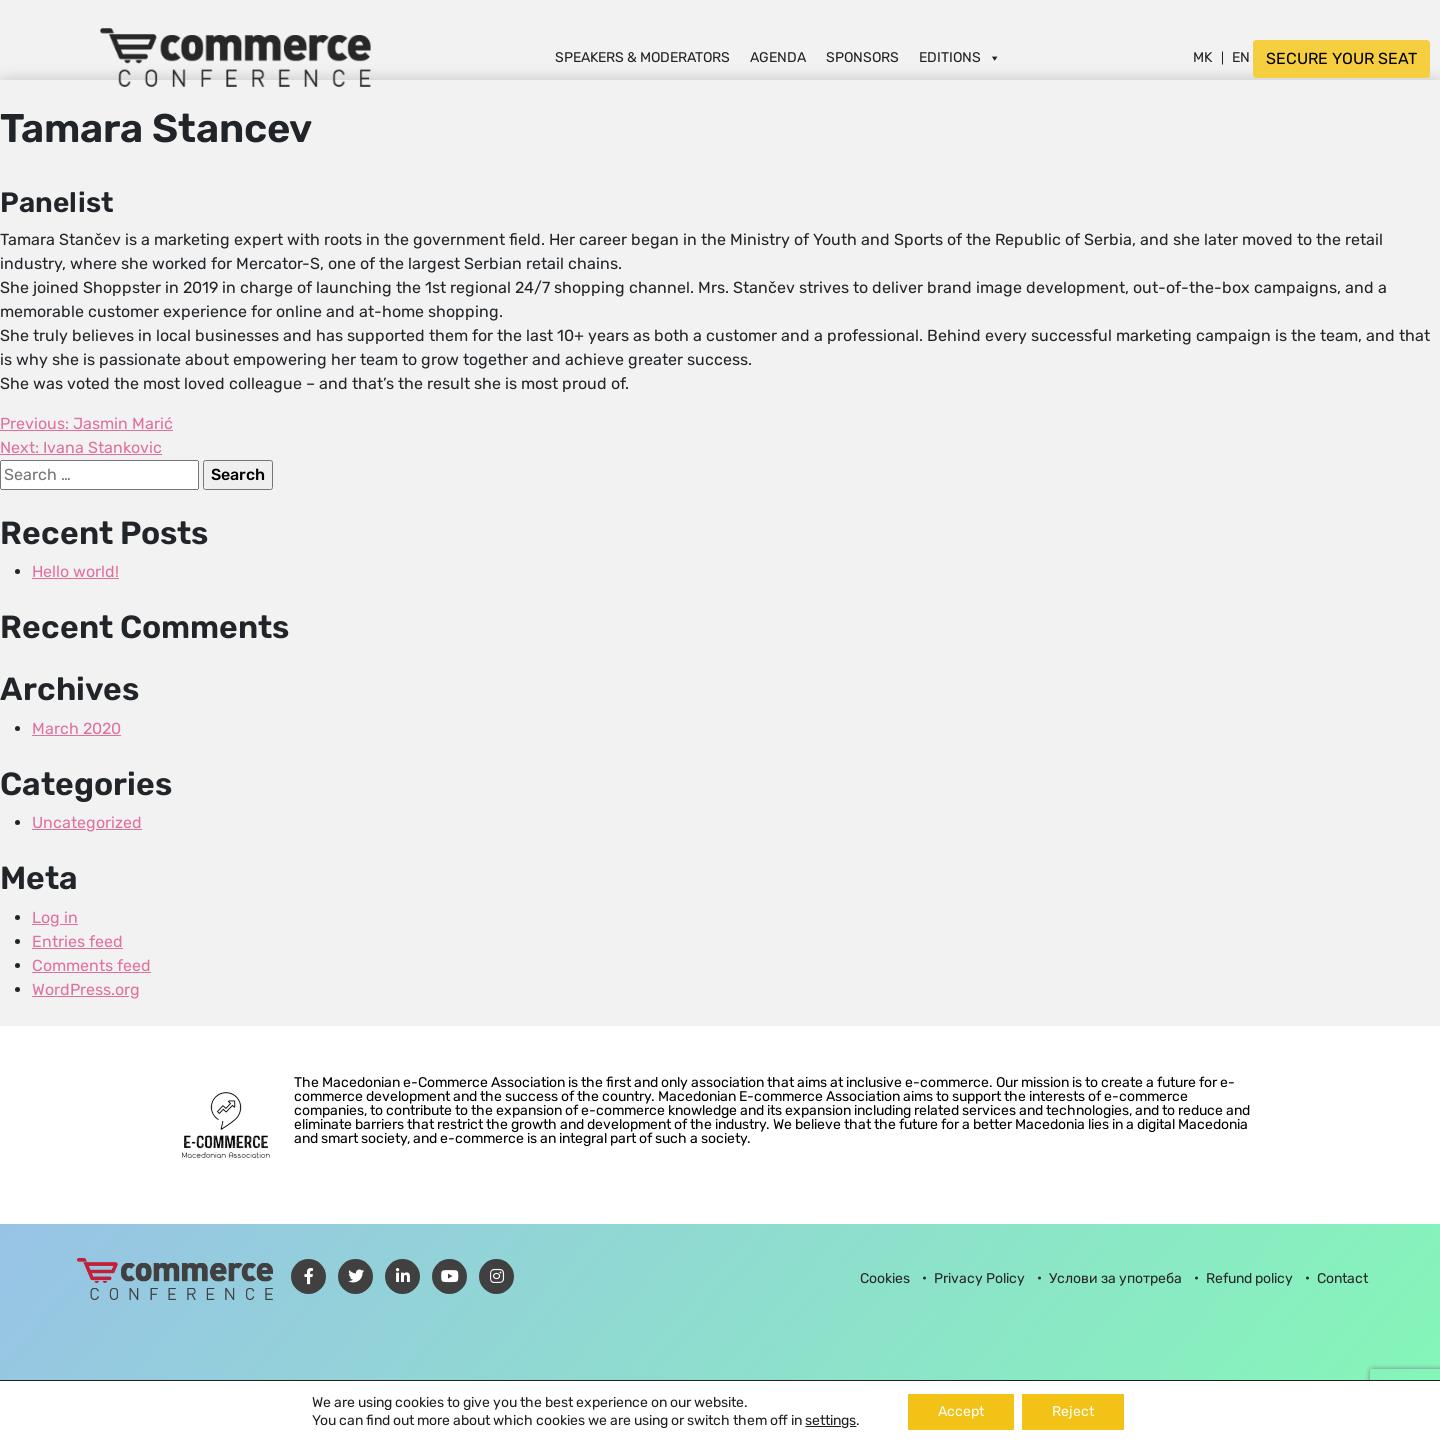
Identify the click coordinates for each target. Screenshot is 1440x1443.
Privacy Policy (979, 1278)
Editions (960, 57)
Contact (1342, 1278)
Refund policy (1249, 1278)
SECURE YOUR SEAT (1341, 58)
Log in (55, 917)
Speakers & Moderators (642, 57)
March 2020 (76, 728)
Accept (961, 1411)
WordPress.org (86, 989)
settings (830, 1420)
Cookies (885, 1278)
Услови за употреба (1115, 1278)
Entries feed (77, 941)
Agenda (778, 57)
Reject (1073, 1411)
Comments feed (91, 965)
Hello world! (75, 571)
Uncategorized (87, 822)
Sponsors (862, 57)
